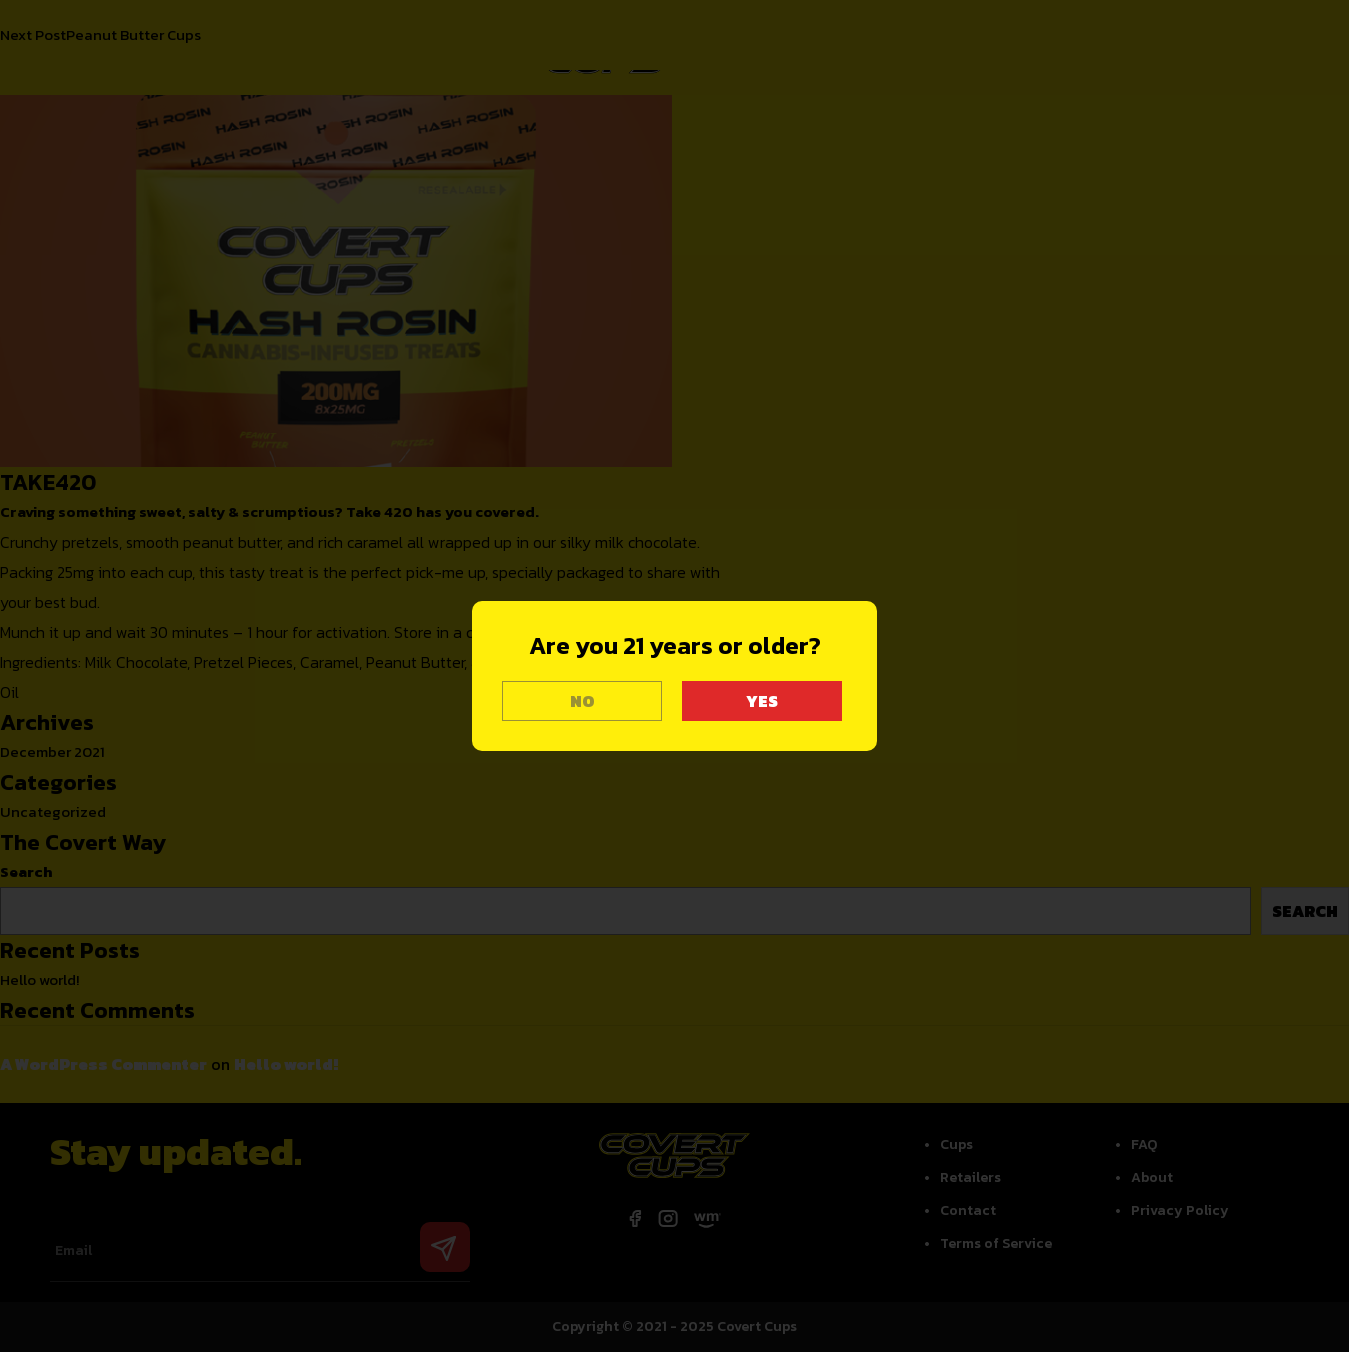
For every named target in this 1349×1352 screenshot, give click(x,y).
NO (582, 701)
